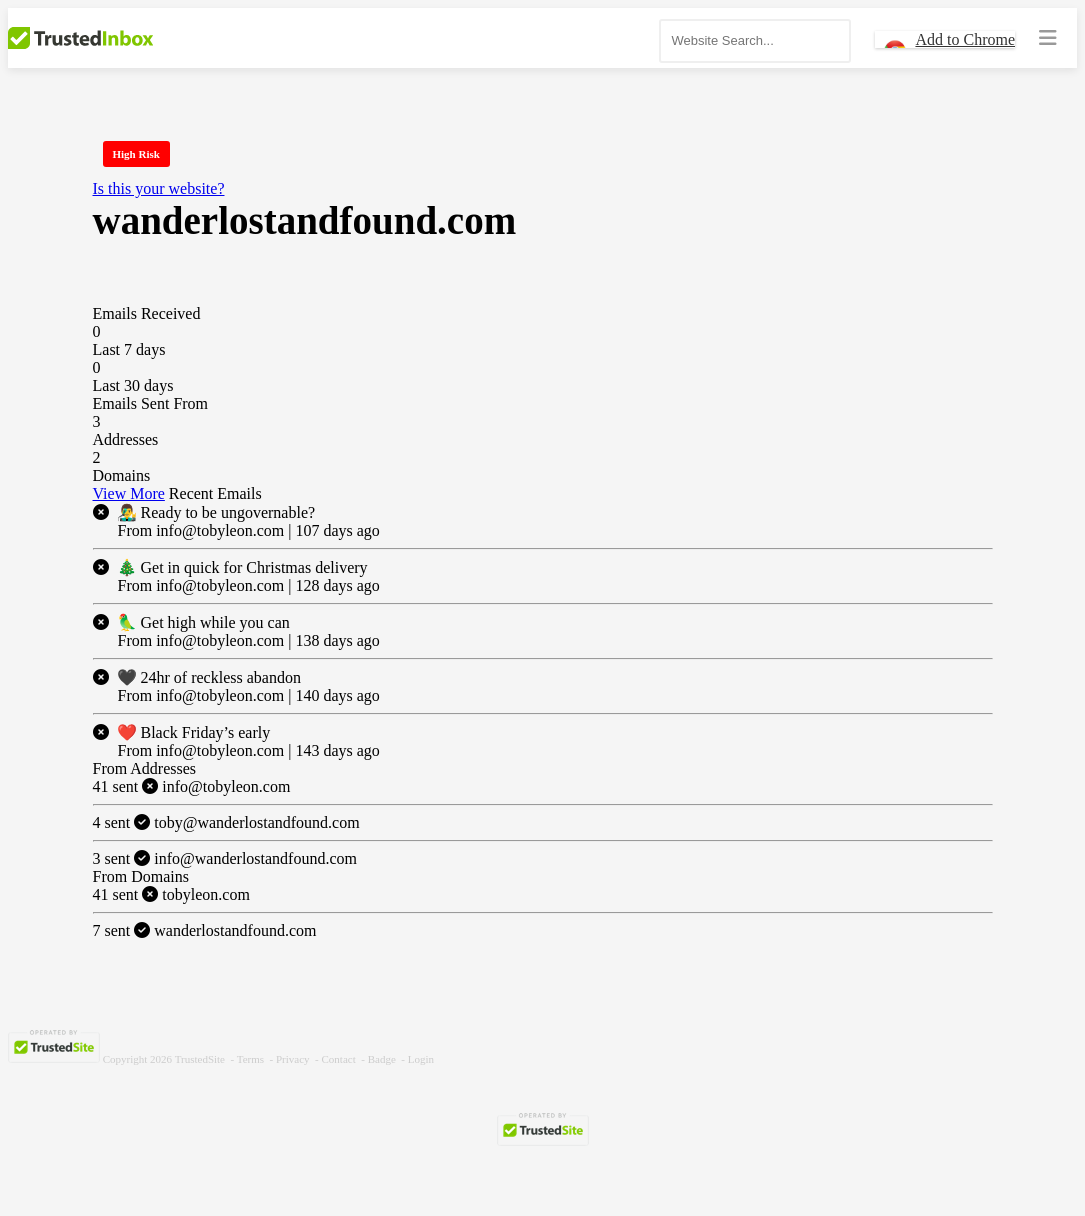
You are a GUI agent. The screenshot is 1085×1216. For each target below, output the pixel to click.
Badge (382, 1059)
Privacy (293, 1059)
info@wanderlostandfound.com (225, 858)
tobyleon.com (171, 894)
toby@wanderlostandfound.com (226, 822)
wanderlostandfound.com (205, 930)
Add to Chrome (965, 39)
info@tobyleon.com (192, 786)
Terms (250, 1059)
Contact (339, 1059)
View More (129, 493)
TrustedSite (200, 1059)
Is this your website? (159, 188)
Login (421, 1059)
